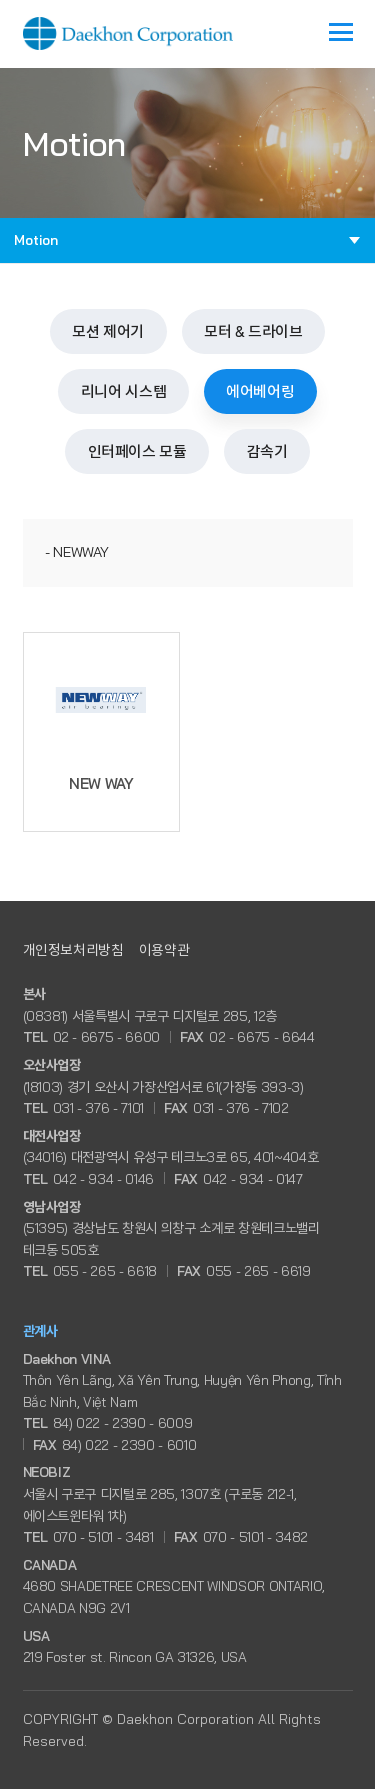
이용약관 (164, 949)
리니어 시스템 (123, 391)
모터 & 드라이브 (253, 331)
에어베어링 (260, 391)
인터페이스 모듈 (137, 451)
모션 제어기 (108, 331)
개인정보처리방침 (73, 949)
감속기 (267, 451)
